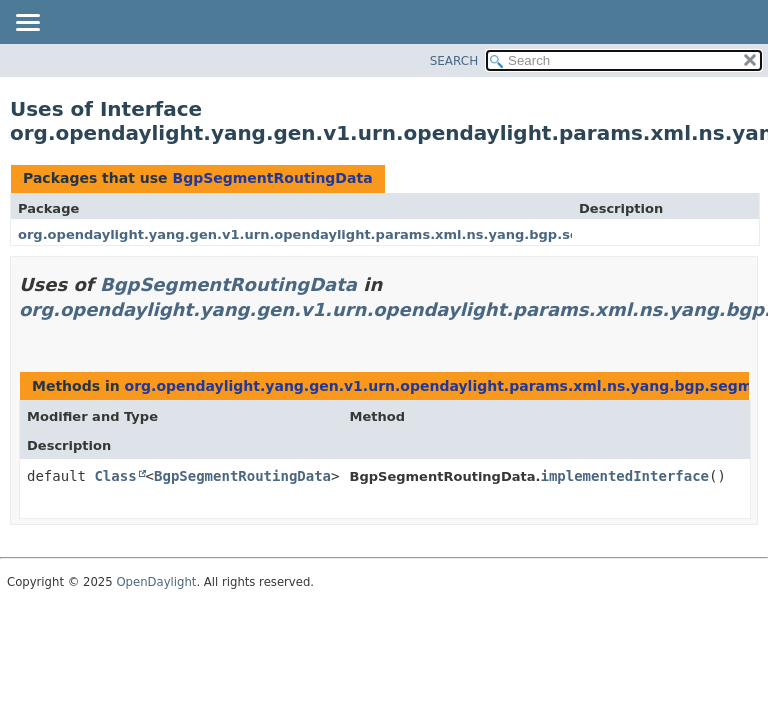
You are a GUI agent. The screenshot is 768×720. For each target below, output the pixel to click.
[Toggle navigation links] (27, 24)
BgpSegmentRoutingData (272, 178)
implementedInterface (624, 476)
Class (115, 476)
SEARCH (454, 61)
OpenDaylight (156, 582)
